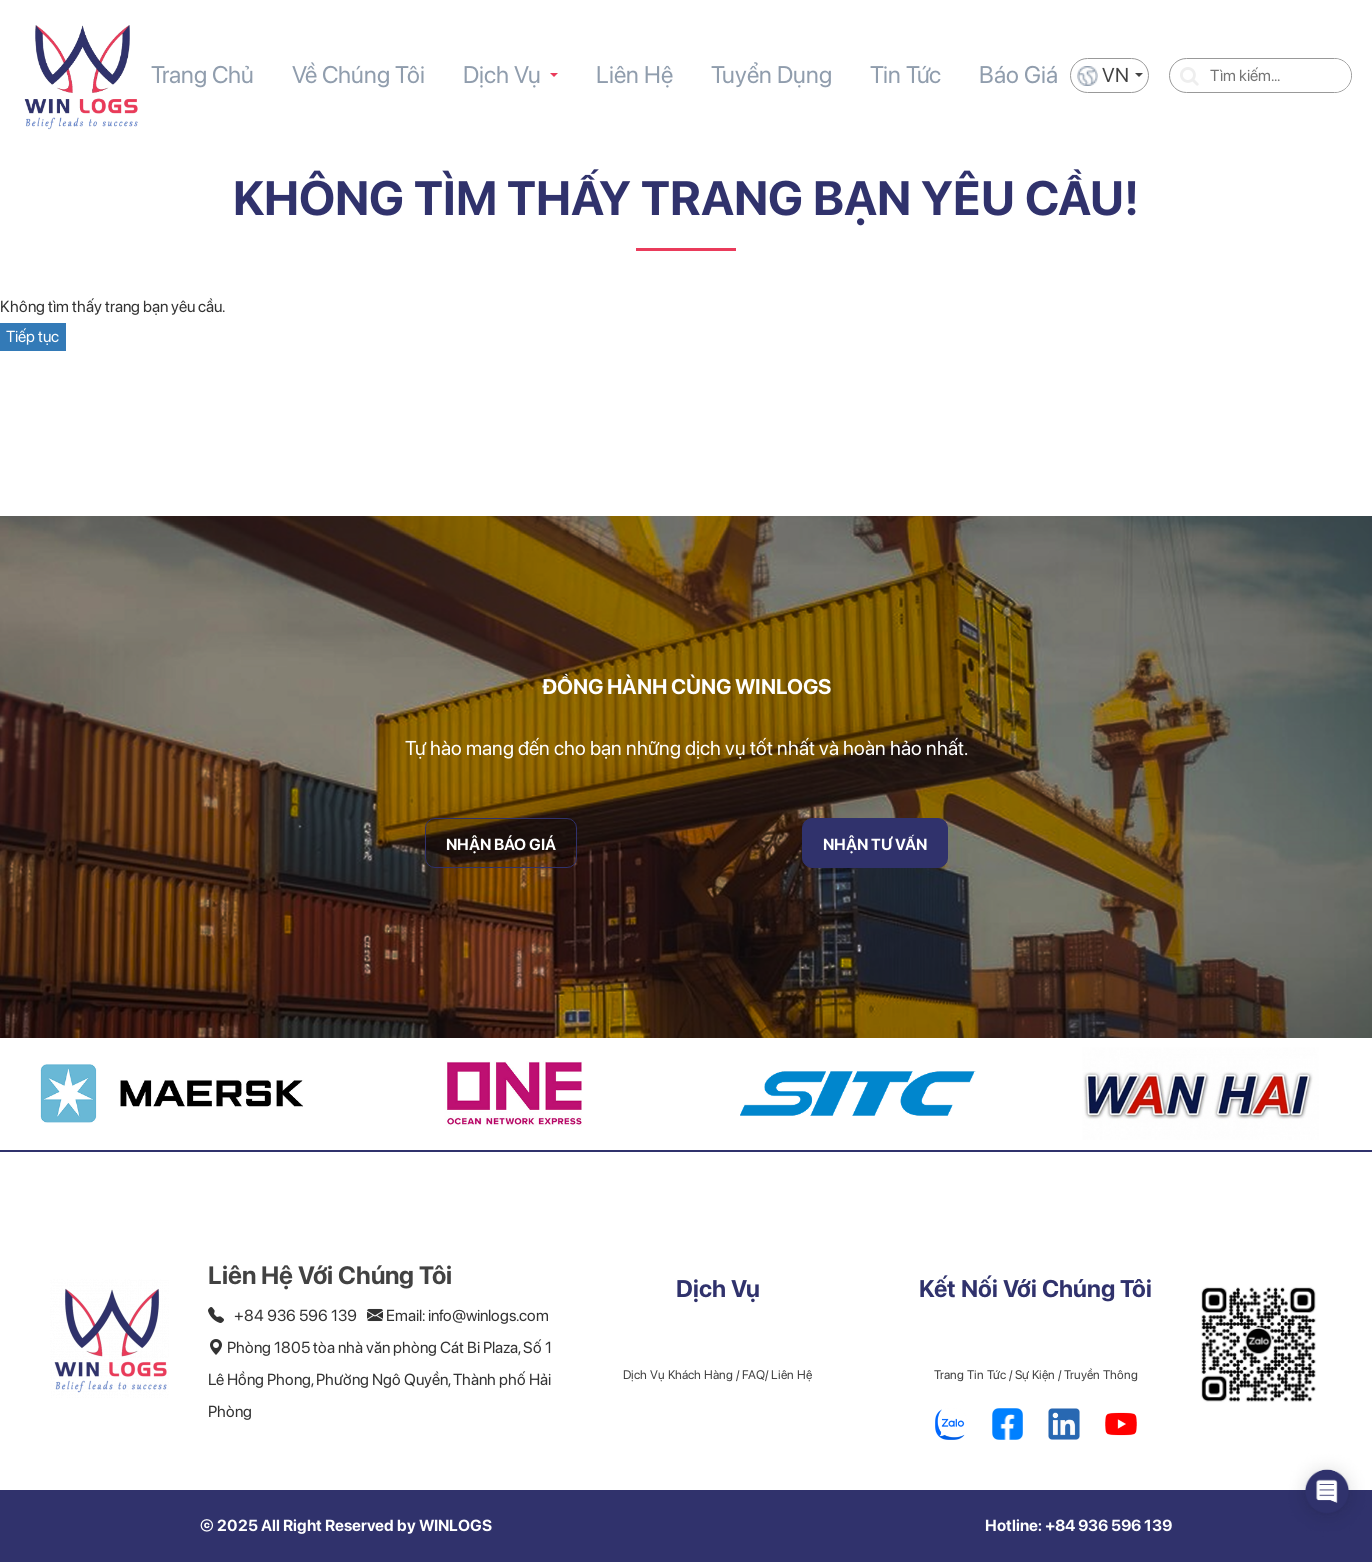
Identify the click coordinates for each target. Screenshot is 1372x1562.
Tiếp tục (32, 336)
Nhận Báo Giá (501, 797)
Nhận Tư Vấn (875, 797)
